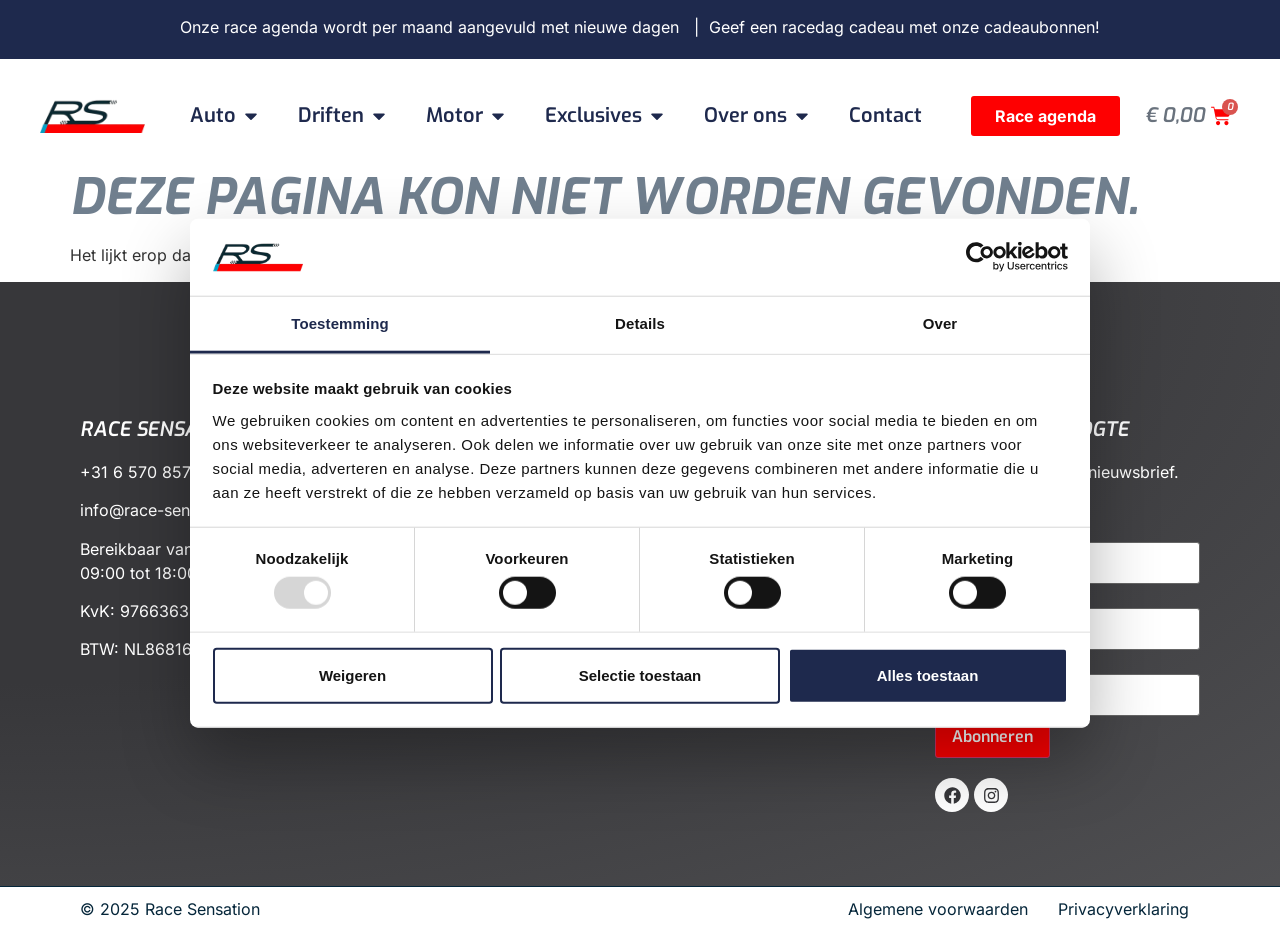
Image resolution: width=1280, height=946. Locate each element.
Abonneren (992, 736)
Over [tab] (940, 323)
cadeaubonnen (1039, 27)
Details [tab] (640, 323)
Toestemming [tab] (340, 323)
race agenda (271, 27)
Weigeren (352, 674)
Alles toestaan (928, 674)
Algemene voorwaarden (945, 909)
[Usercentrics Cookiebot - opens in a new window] (980, 257)
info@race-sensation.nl (166, 510)
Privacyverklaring (1123, 909)
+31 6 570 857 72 (147, 472)
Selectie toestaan (640, 674)
